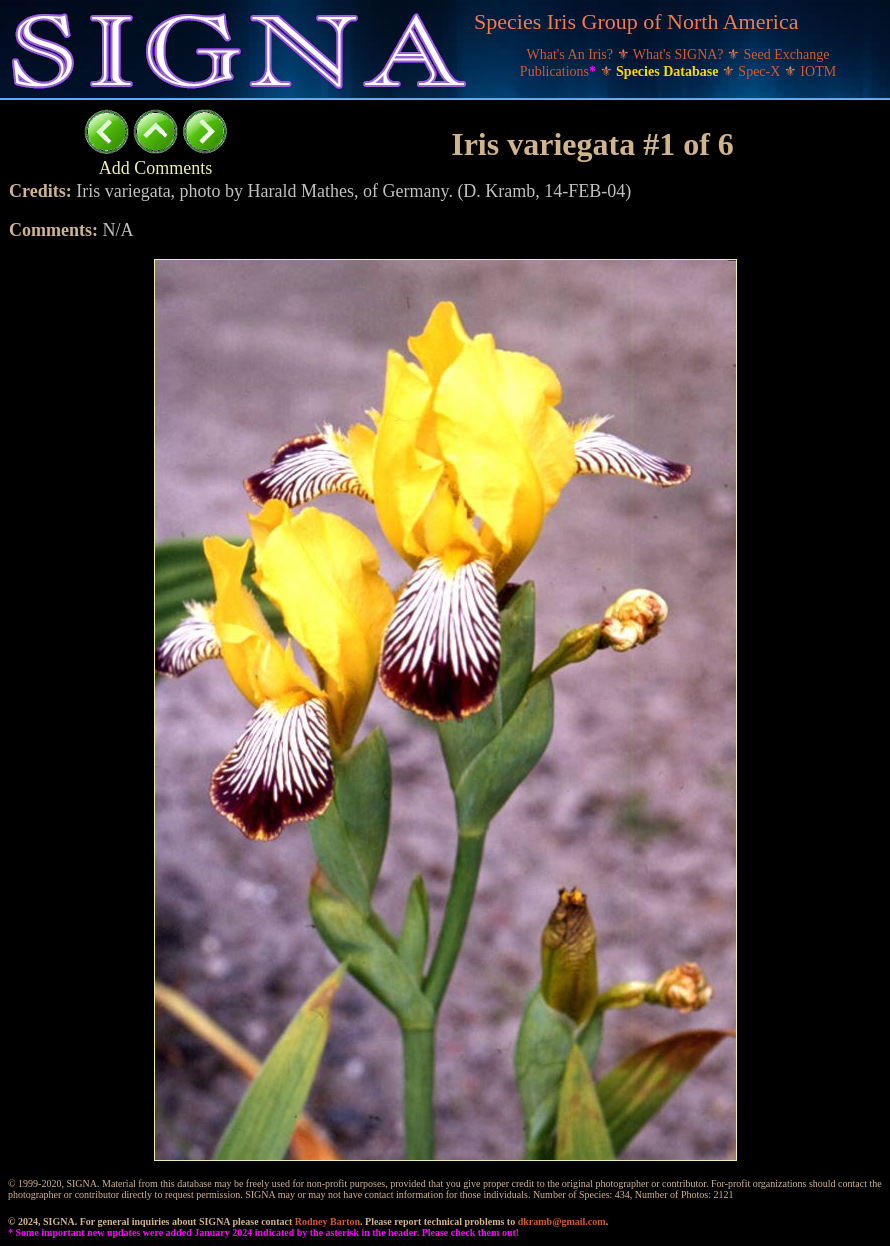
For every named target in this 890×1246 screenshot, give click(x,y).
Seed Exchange (787, 54)
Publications (560, 71)
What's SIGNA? (680, 54)
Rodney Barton (327, 1221)
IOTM (818, 71)
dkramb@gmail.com (562, 1221)
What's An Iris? (572, 54)
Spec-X (761, 71)
